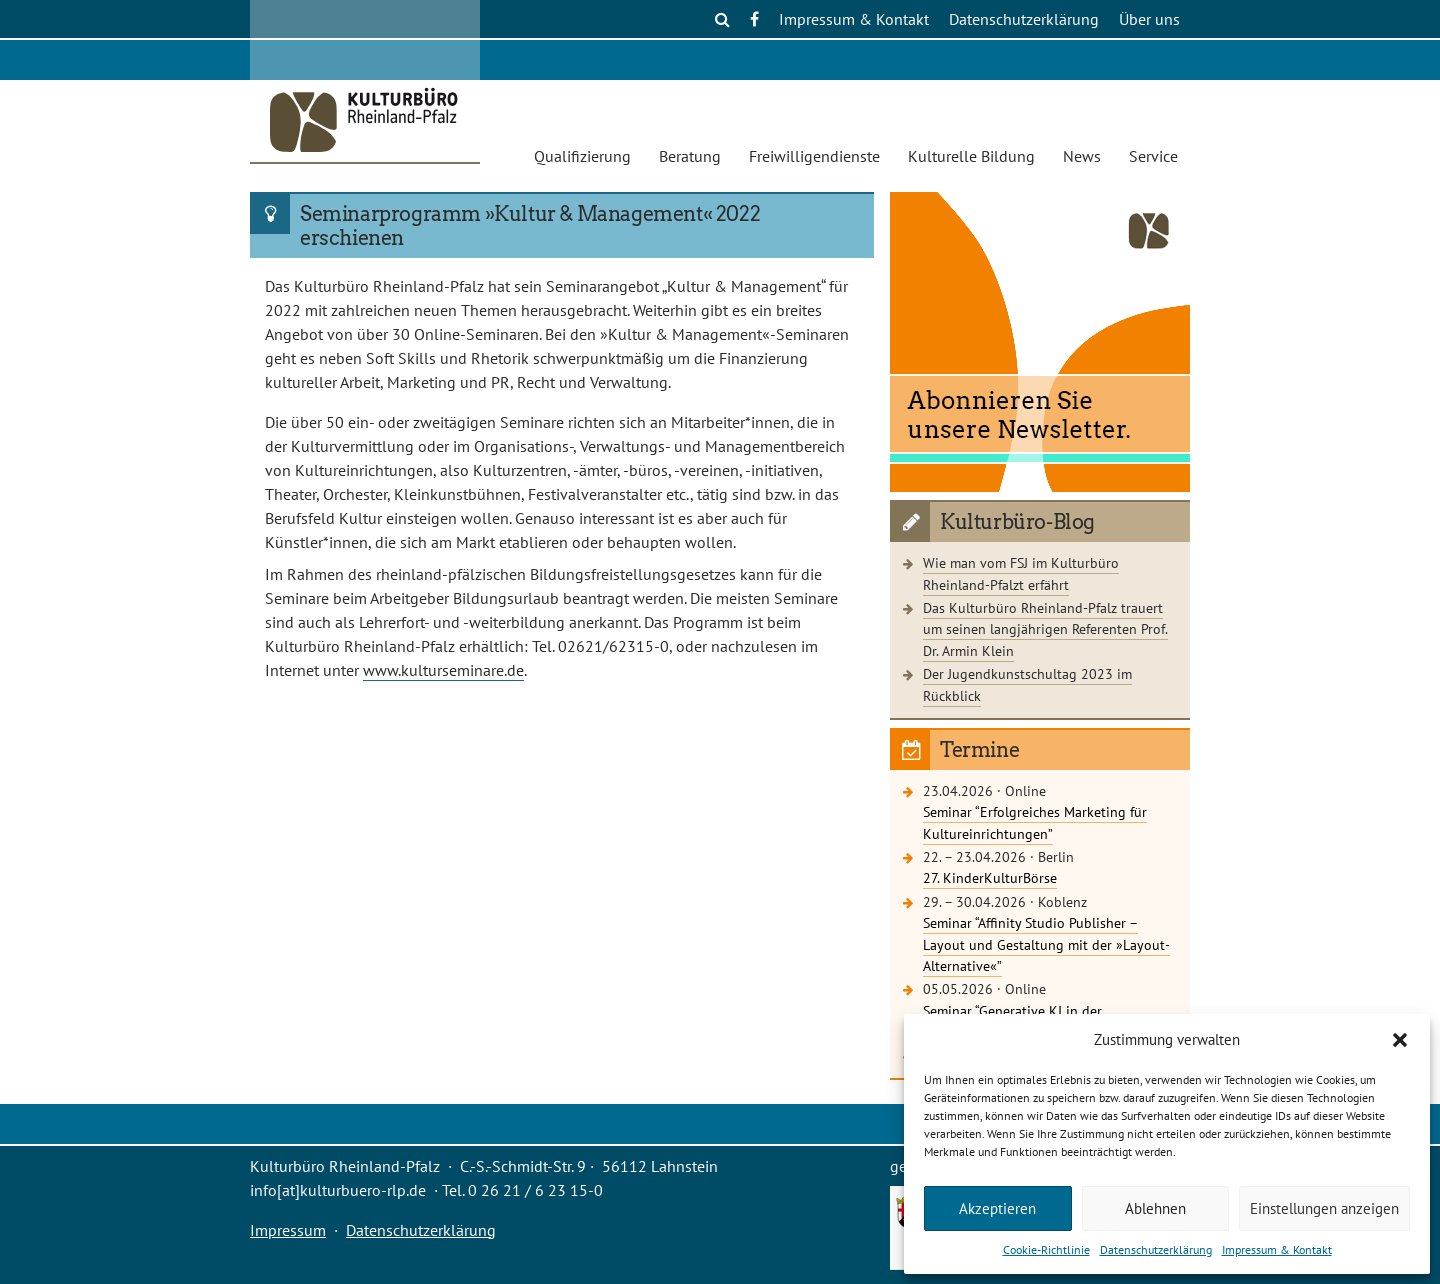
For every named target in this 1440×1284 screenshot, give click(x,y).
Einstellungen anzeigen (1324, 1208)
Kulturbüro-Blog (1017, 522)
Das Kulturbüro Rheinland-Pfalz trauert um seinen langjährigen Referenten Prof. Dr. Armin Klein (1045, 629)
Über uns (1149, 19)
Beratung (690, 156)
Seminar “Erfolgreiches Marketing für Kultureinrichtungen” (1035, 822)
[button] (1400, 1040)
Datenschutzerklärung (1156, 1249)
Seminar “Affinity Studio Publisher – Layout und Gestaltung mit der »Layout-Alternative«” (1046, 944)
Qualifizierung (582, 156)
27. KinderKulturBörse (990, 877)
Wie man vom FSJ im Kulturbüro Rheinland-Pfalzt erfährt (1021, 573)
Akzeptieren (997, 1208)
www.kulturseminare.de (443, 670)
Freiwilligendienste (814, 156)
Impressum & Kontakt (1277, 1249)
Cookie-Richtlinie (1046, 1249)
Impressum (288, 1230)
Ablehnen (1155, 1208)
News (1082, 156)
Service (1153, 156)
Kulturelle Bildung (971, 156)
